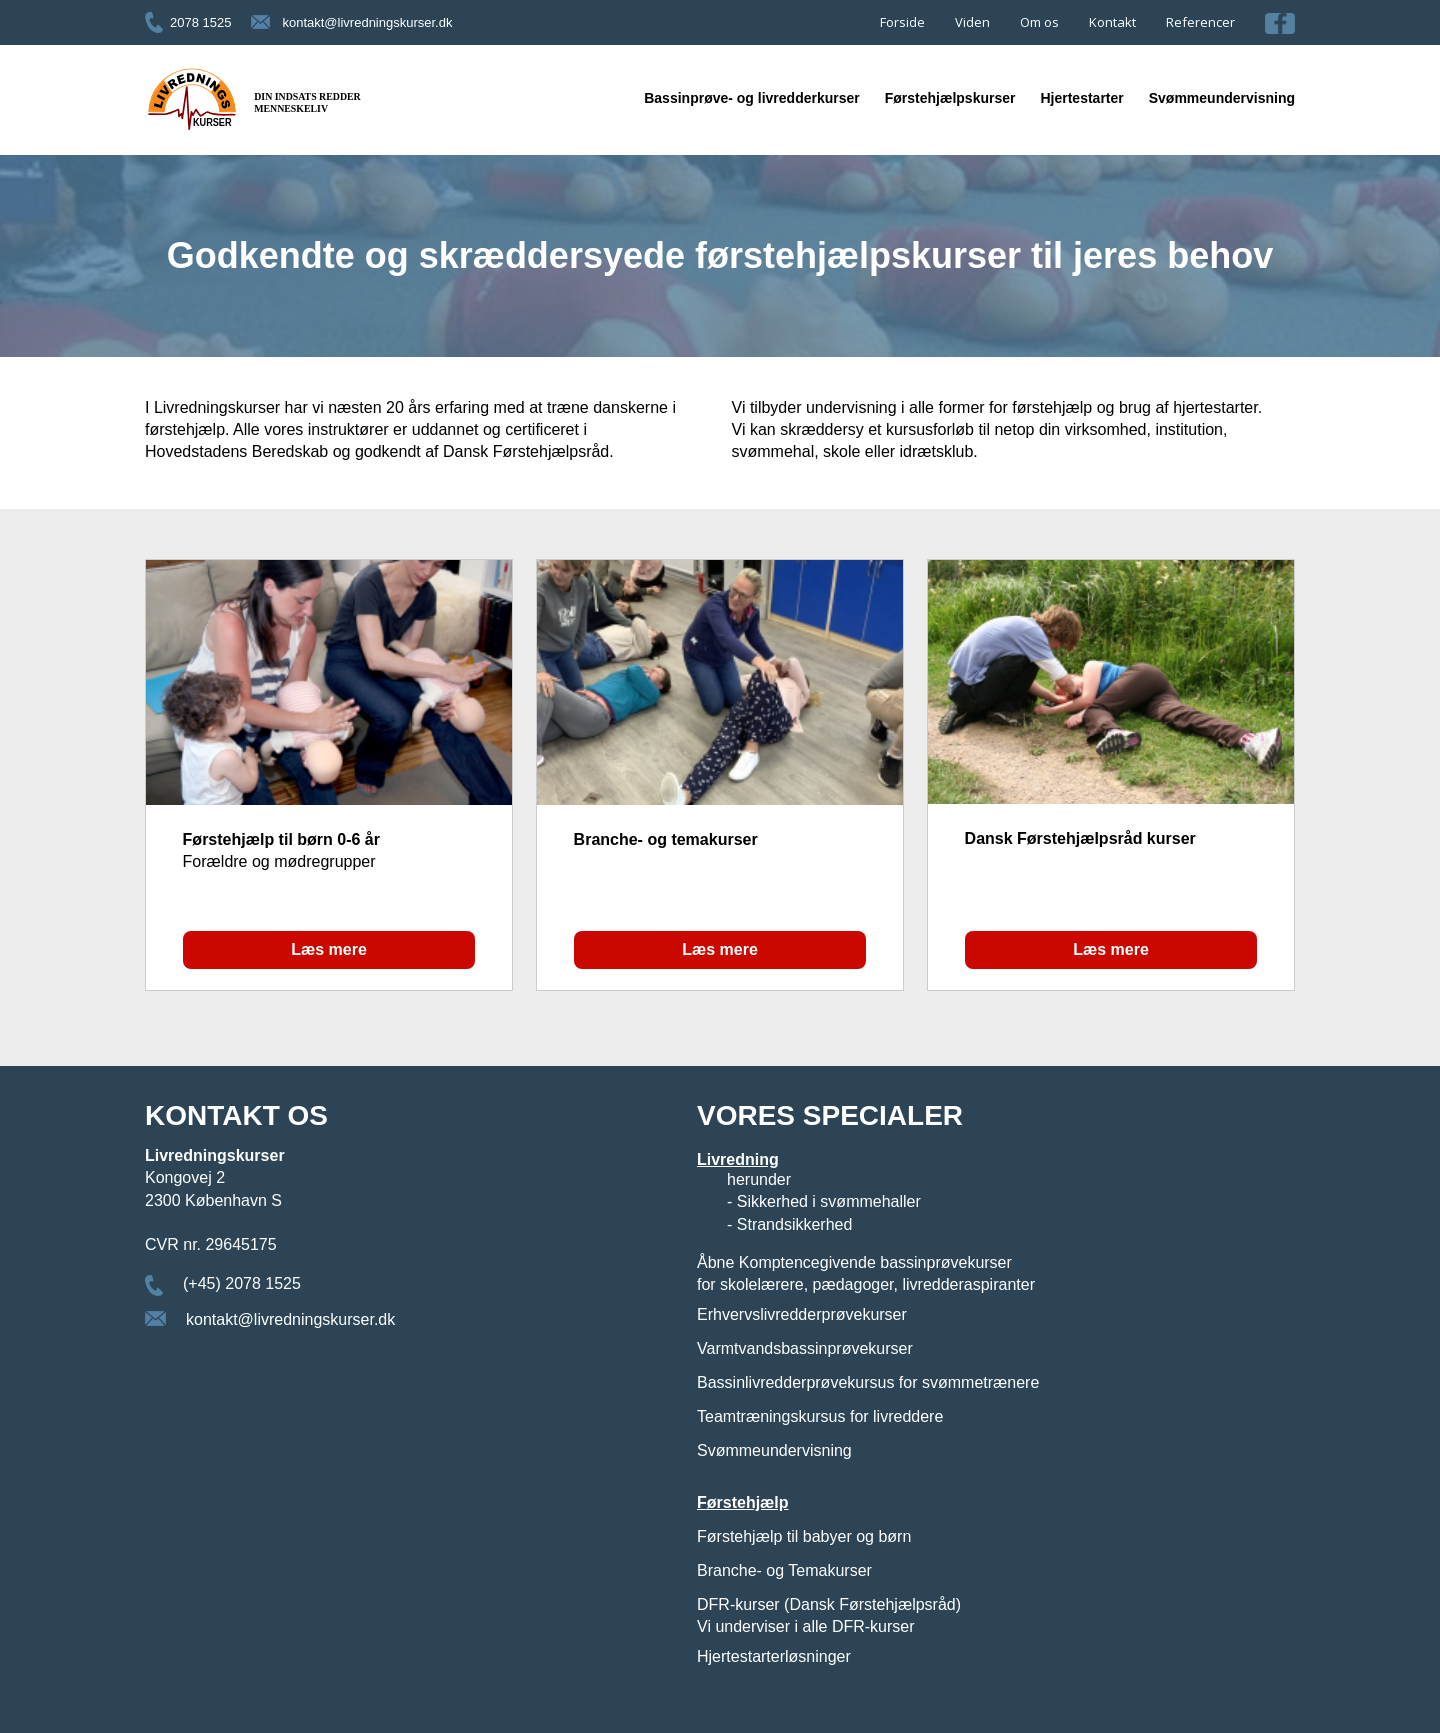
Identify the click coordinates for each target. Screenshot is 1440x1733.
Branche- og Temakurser (784, 1570)
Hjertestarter (1081, 98)
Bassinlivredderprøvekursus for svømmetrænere (868, 1382)
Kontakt (1112, 22)
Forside (902, 22)
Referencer (1200, 22)
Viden (972, 22)
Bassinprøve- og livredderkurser (752, 98)
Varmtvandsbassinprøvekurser (805, 1348)
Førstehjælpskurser (950, 98)
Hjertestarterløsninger (774, 1656)
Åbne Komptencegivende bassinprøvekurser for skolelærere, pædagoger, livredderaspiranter (866, 1273)
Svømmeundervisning (1222, 98)
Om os (1039, 22)
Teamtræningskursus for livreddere (820, 1416)
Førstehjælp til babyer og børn (804, 1536)
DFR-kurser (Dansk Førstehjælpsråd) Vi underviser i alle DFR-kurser (829, 1615)
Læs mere (329, 949)
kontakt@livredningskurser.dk (367, 22)
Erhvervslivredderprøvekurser (802, 1314)
